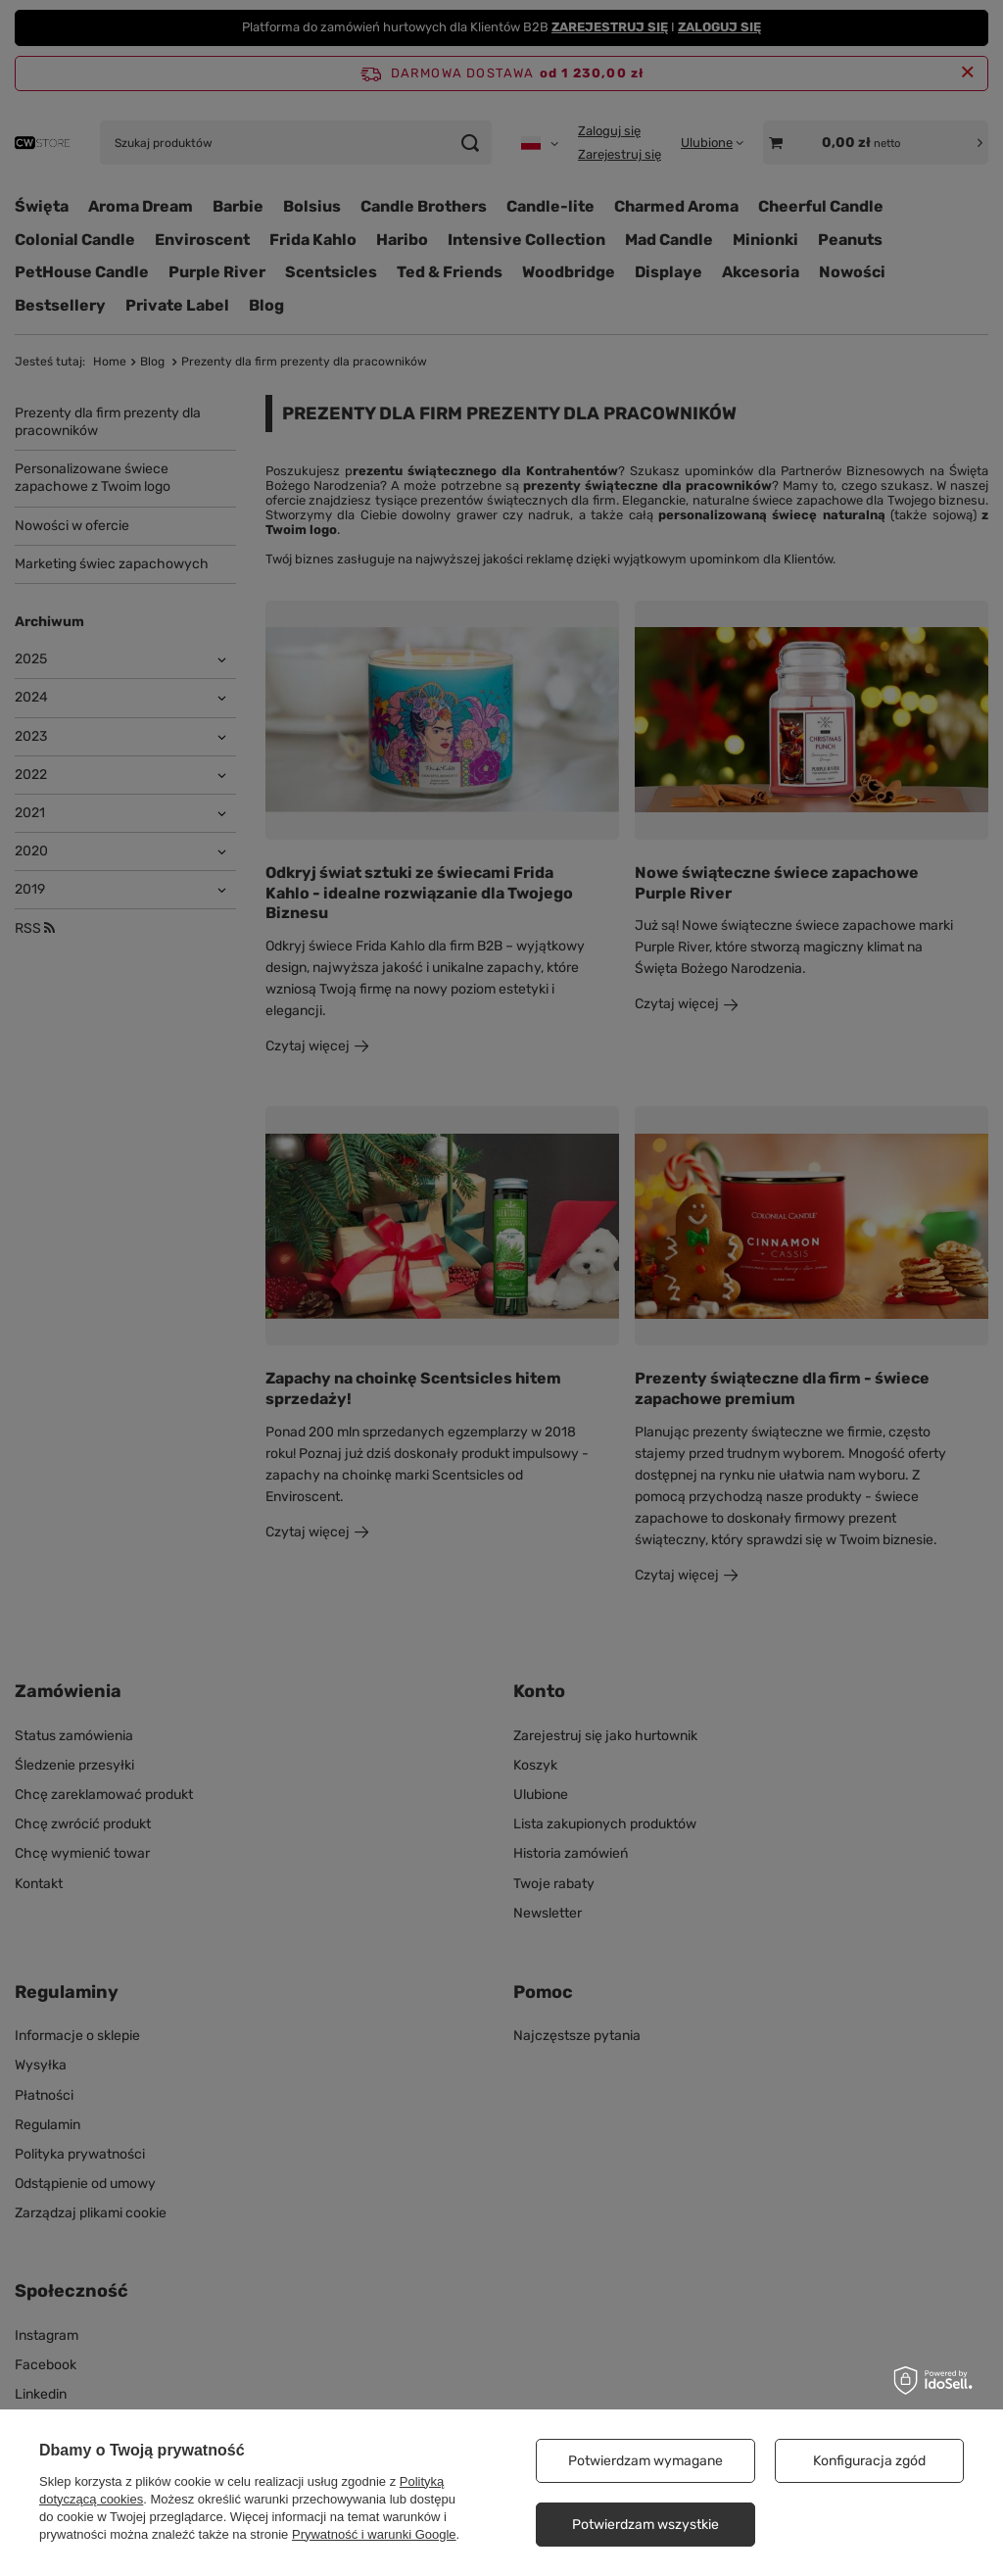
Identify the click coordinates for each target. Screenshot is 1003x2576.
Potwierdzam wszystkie (645, 2524)
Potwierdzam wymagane (645, 2461)
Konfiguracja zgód (869, 2461)
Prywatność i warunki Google (374, 2534)
